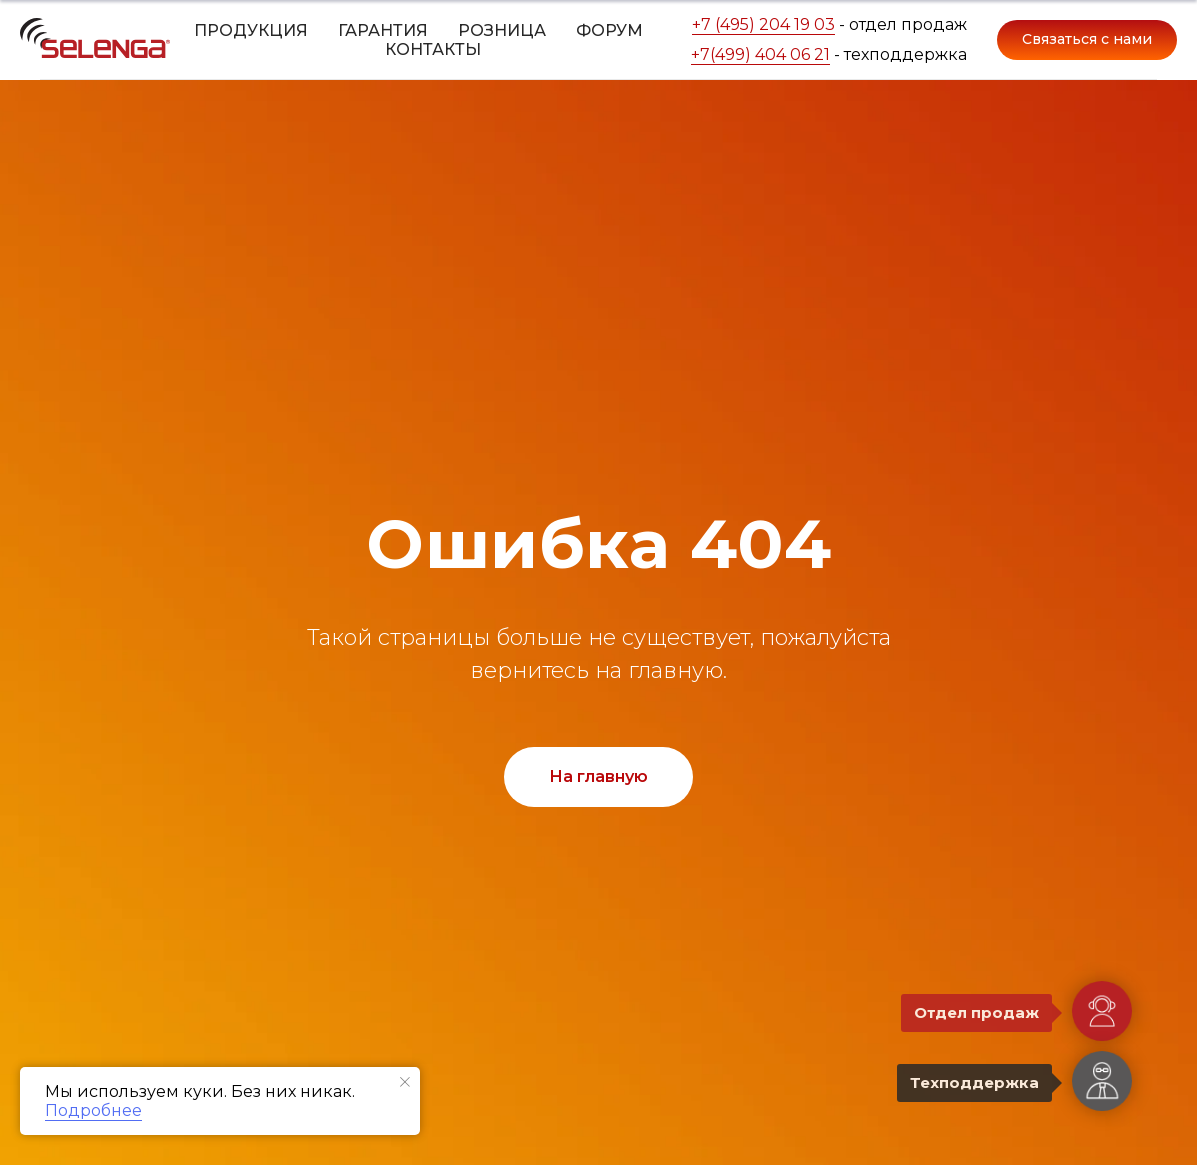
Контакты (433, 49)
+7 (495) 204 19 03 (763, 24)
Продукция (251, 30)
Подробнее (93, 1110)
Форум (609, 30)
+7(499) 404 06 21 (760, 54)
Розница (502, 30)
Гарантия (383, 30)
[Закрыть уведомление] (405, 1082)
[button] (1087, 40)
